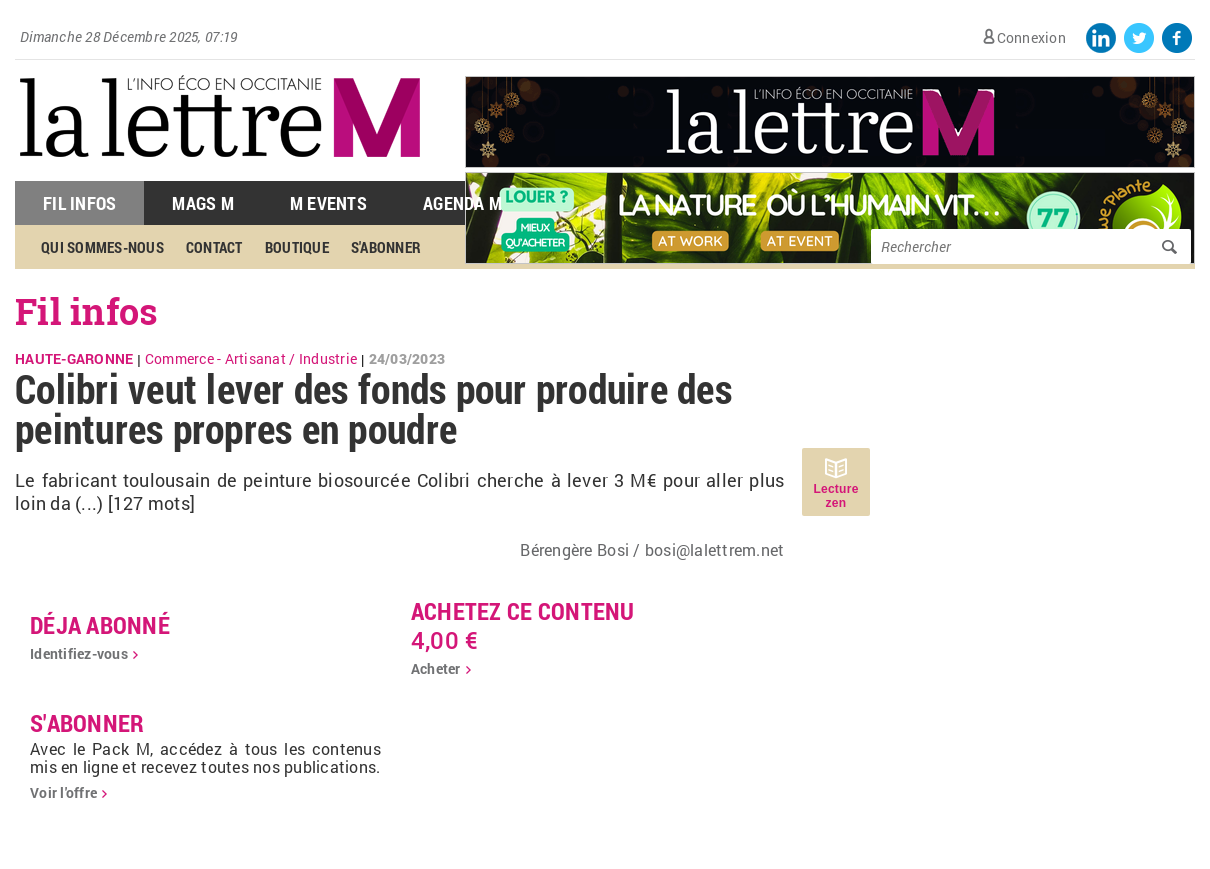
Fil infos (86, 311)
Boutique (297, 247)
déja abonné (100, 625)
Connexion (1031, 37)
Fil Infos (79, 203)
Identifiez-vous (79, 653)
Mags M (203, 203)
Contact (214, 247)
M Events (328, 203)
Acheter (436, 668)
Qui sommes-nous (102, 247)
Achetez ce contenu (523, 611)
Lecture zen (835, 496)
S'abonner (386, 247)
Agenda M (462, 203)
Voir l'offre (63, 792)
